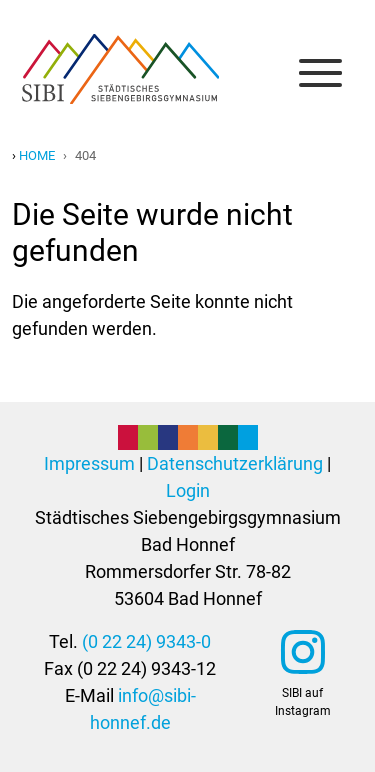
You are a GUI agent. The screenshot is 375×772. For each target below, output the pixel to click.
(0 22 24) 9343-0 (146, 641)
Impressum (89, 463)
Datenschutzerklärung (235, 463)
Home (37, 155)
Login (188, 490)
